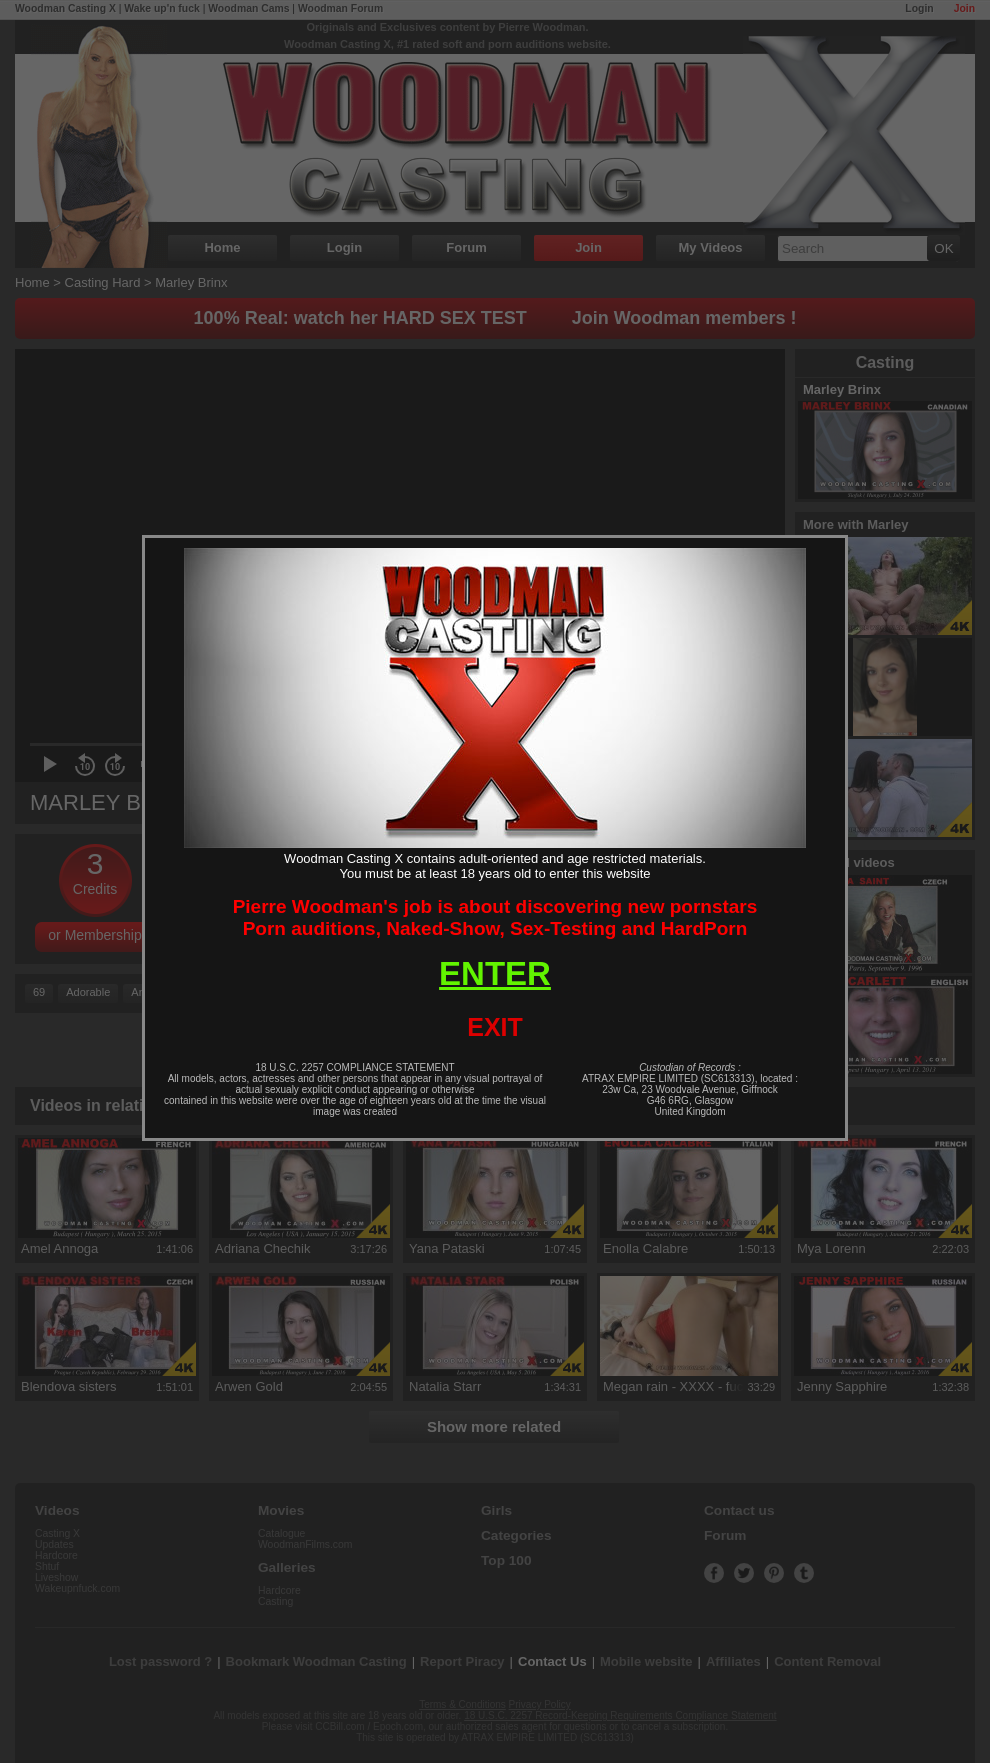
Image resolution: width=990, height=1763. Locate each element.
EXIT (495, 1027)
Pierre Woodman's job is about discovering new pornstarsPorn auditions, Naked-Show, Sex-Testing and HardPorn (495, 917)
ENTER (495, 973)
